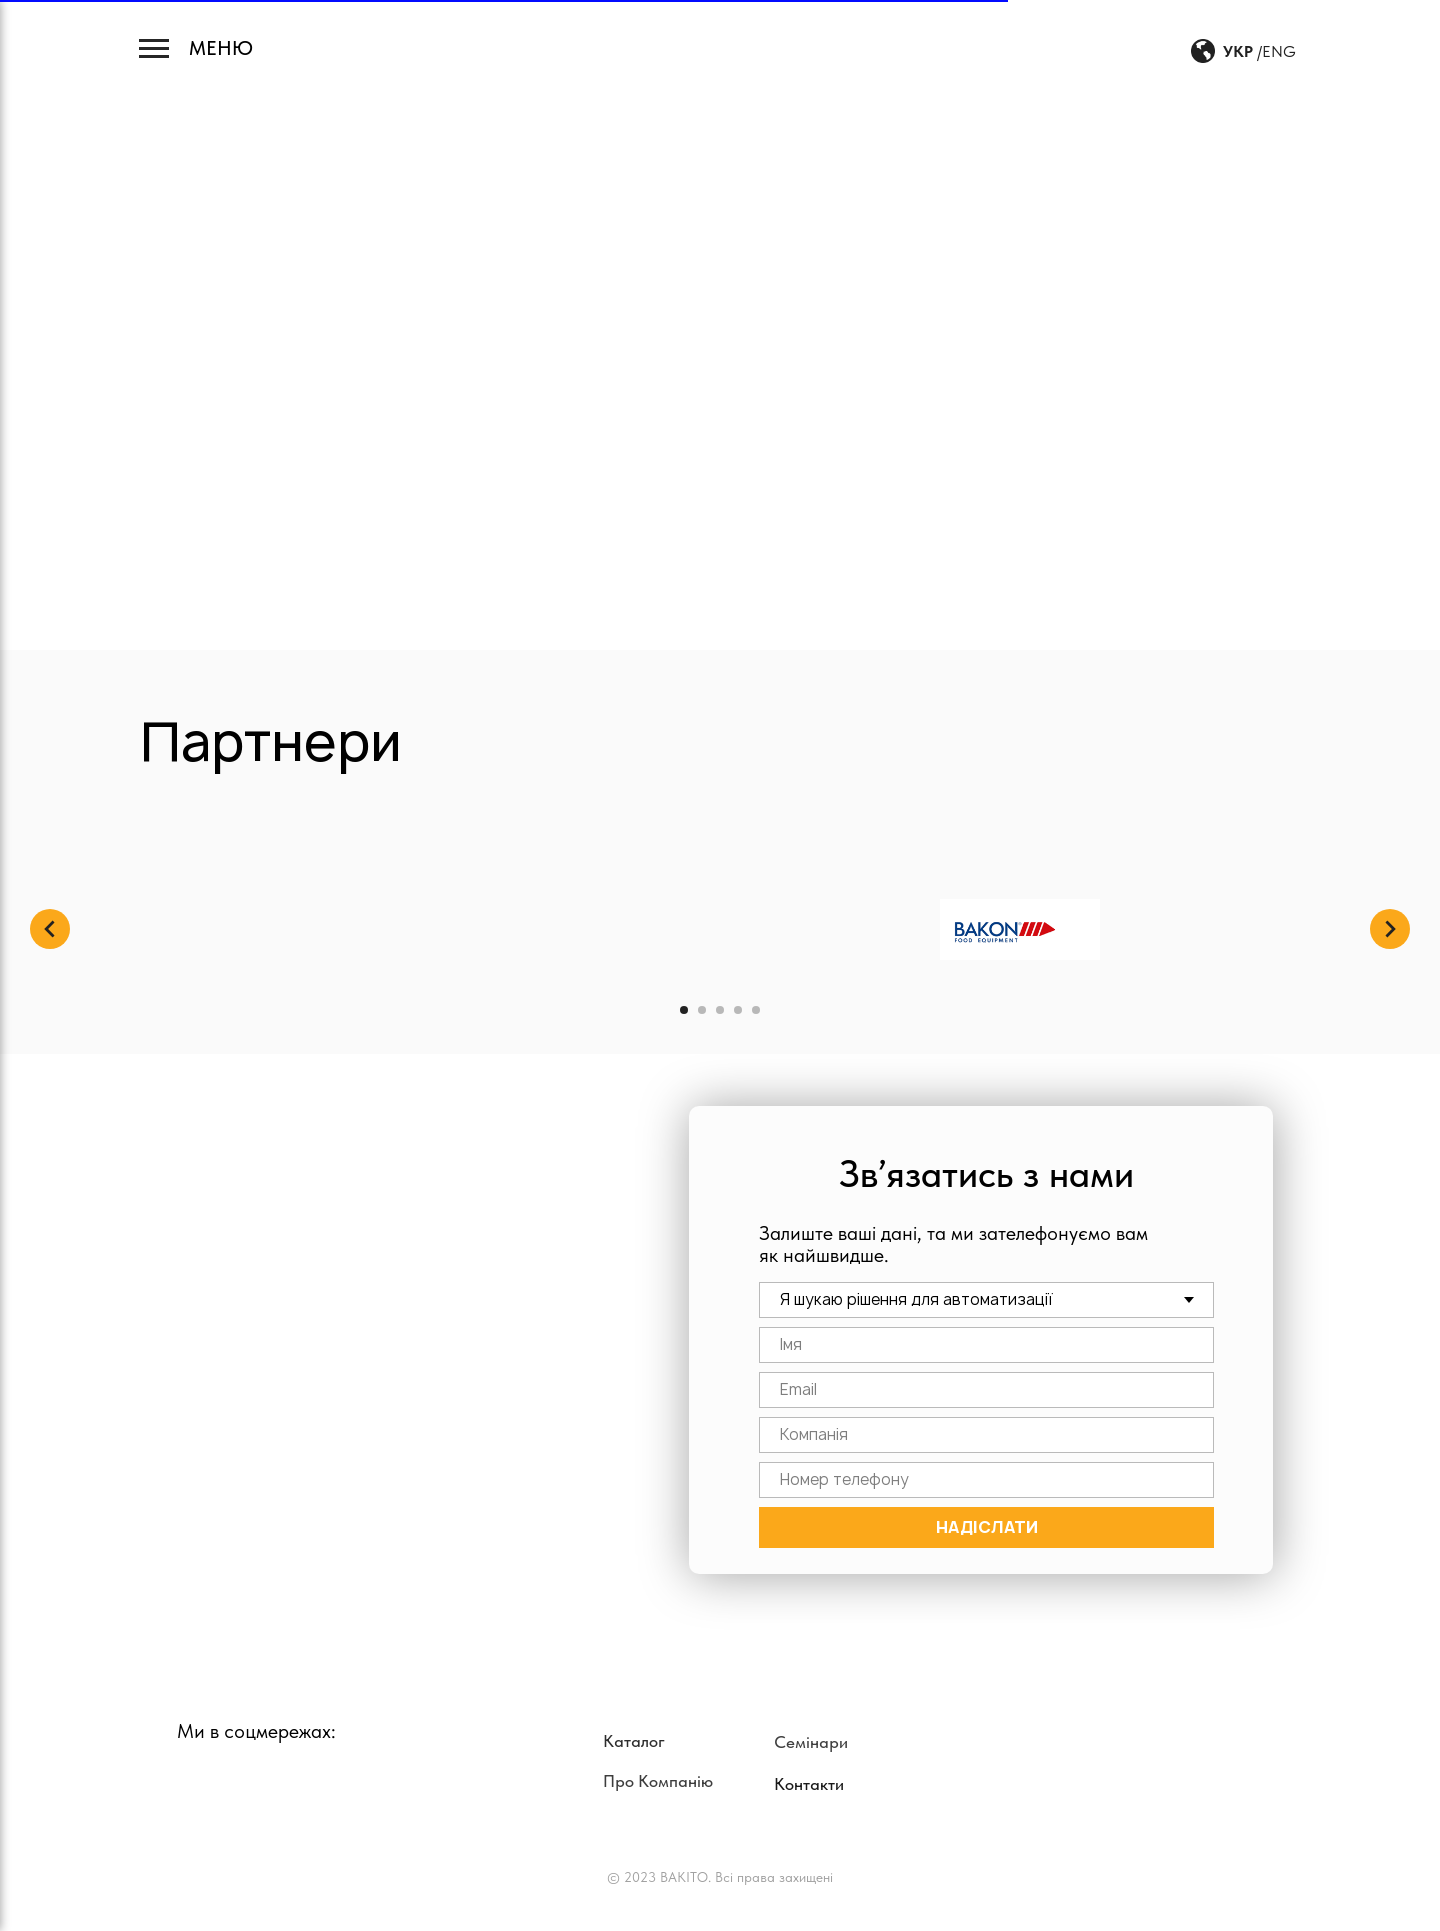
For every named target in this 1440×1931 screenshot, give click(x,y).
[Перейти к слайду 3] (720, 1010)
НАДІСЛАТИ (987, 1527)
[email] (986, 1390)
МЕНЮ (221, 48)
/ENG (1276, 51)
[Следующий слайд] (1390, 929)
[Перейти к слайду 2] (702, 1010)
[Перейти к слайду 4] (738, 1010)
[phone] (986, 1480)
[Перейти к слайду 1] (684, 1010)
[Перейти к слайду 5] (756, 1010)
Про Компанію (658, 1781)
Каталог (634, 1741)
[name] (986, 1345)
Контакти (809, 1784)
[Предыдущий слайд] (50, 929)
